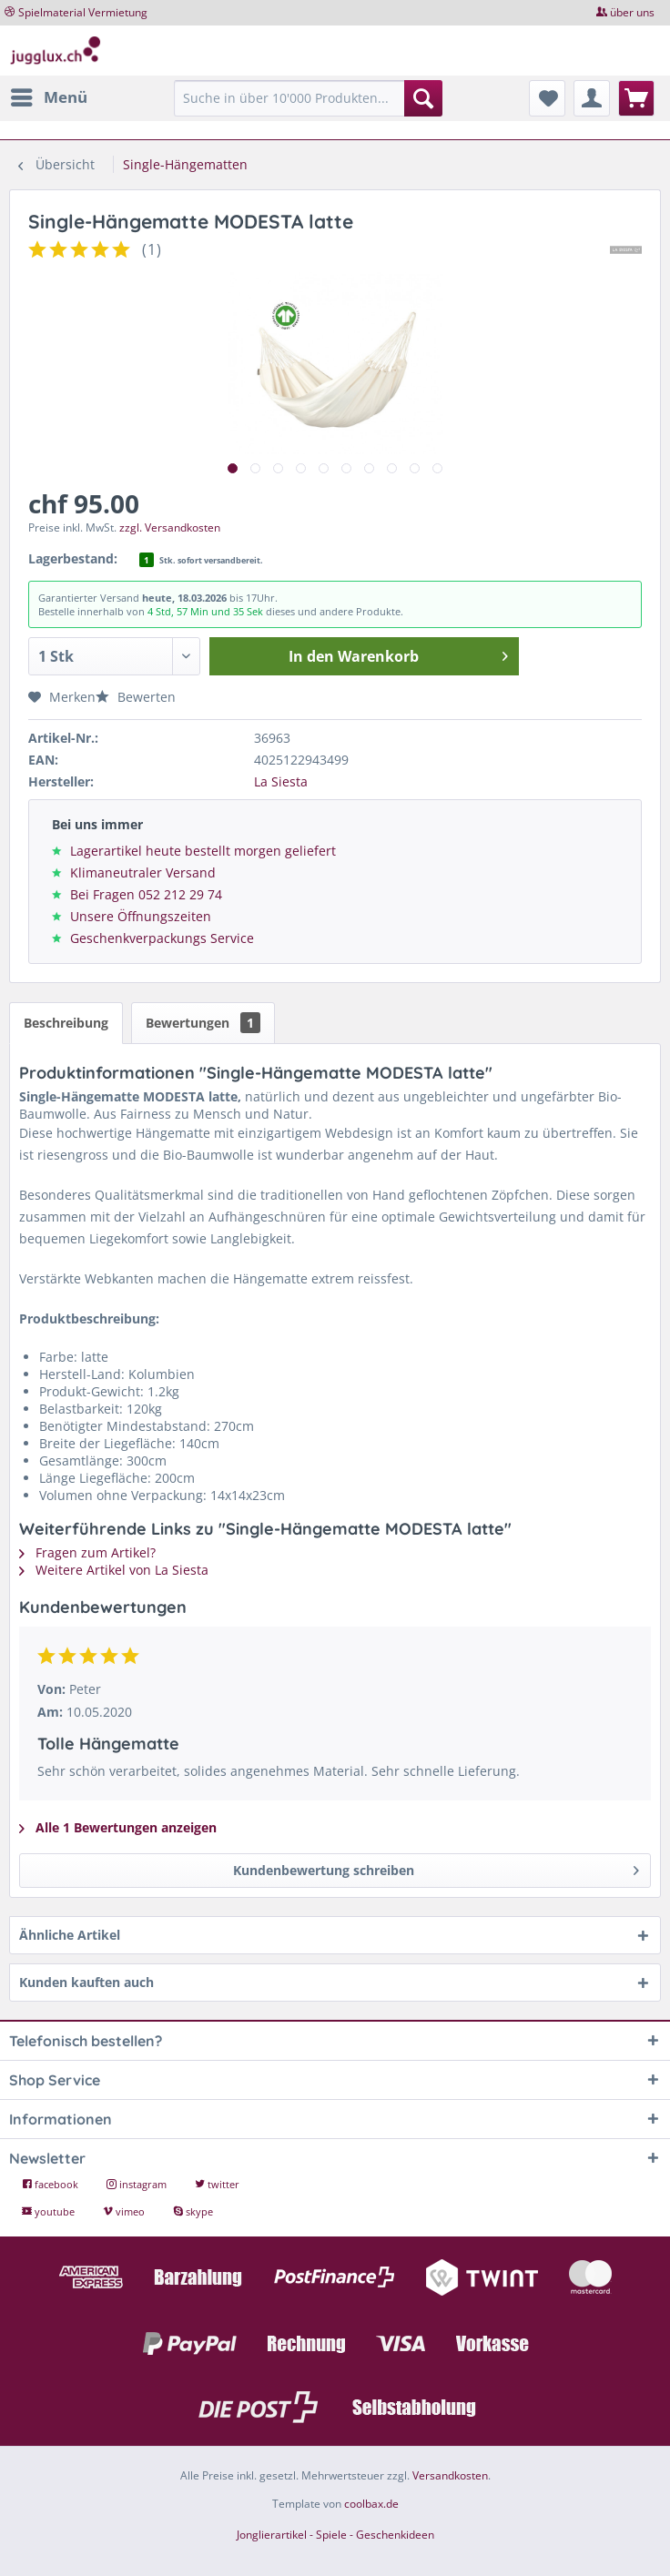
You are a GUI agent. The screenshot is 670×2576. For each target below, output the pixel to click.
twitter (217, 2184)
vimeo (125, 2211)
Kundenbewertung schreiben (436, 1867)
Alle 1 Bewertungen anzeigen (118, 1827)
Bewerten (136, 696)
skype (193, 2211)
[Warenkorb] (636, 98)
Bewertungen (203, 1022)
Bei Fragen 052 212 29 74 (146, 894)
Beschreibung (66, 1022)
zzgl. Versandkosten (169, 527)
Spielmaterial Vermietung (82, 12)
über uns (632, 12)
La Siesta (281, 781)
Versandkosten (450, 2475)
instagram (138, 2184)
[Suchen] (423, 98)
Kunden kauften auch (86, 1982)
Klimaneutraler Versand (143, 872)
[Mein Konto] (592, 98)
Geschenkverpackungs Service (162, 938)
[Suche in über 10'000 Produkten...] (308, 98)
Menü (49, 95)
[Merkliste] (547, 98)
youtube (49, 2211)
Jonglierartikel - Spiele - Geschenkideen (335, 2534)
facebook (51, 2184)
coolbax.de (371, 2503)
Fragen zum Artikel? (87, 1552)
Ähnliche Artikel (69, 1934)
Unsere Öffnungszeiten (140, 916)
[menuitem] (48, 97)
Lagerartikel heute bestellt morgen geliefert (203, 850)
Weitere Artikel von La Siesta (113, 1569)
